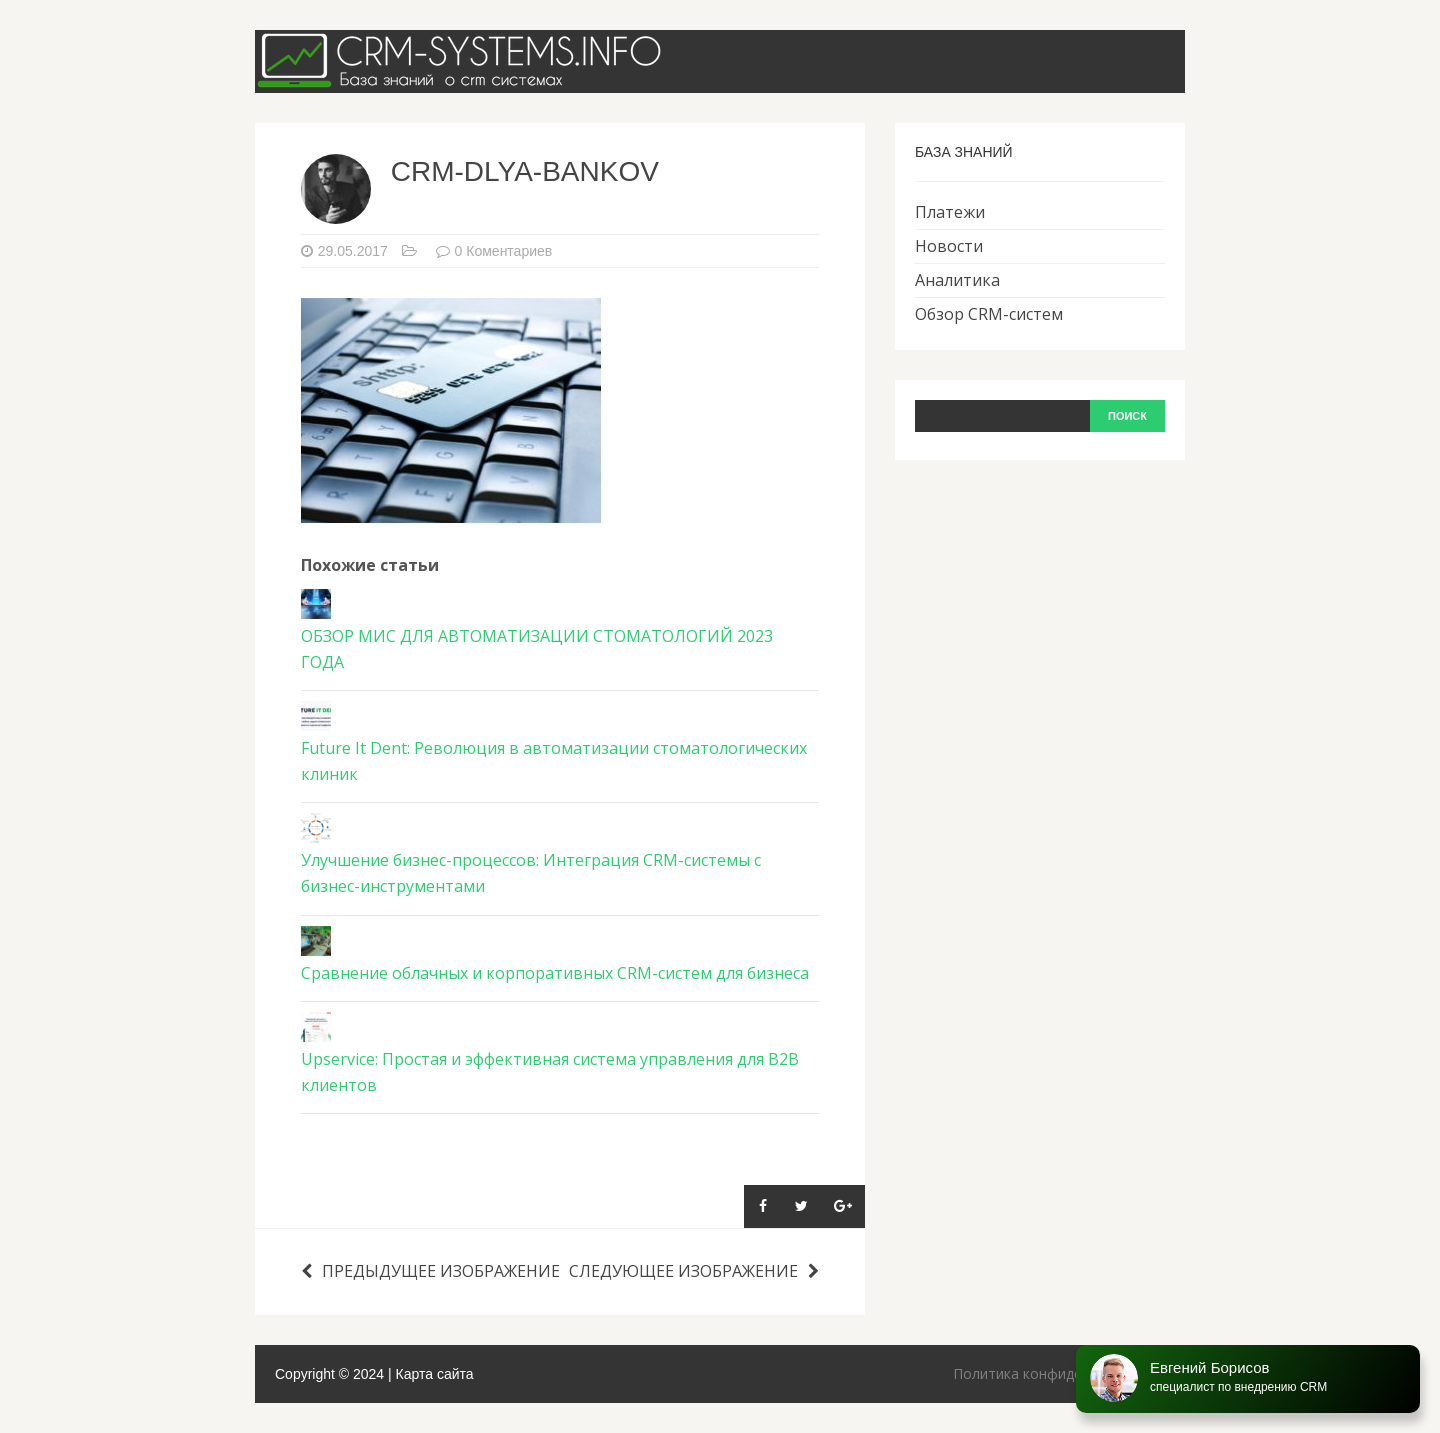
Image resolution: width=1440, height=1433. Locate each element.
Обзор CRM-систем (989, 314)
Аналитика (957, 280)
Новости (949, 246)
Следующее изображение (694, 1271)
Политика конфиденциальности (1061, 1373)
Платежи (950, 212)
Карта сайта (435, 1374)
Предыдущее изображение (430, 1271)
